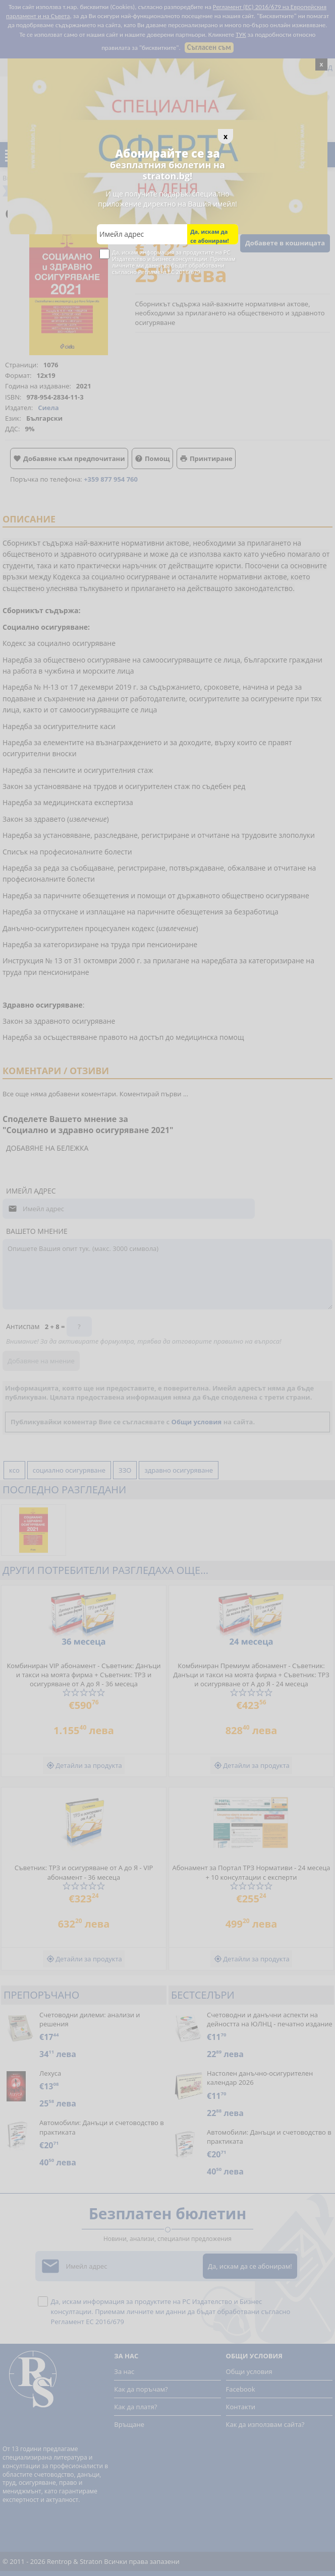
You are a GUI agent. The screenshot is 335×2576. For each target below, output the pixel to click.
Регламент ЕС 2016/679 (169, 272)
